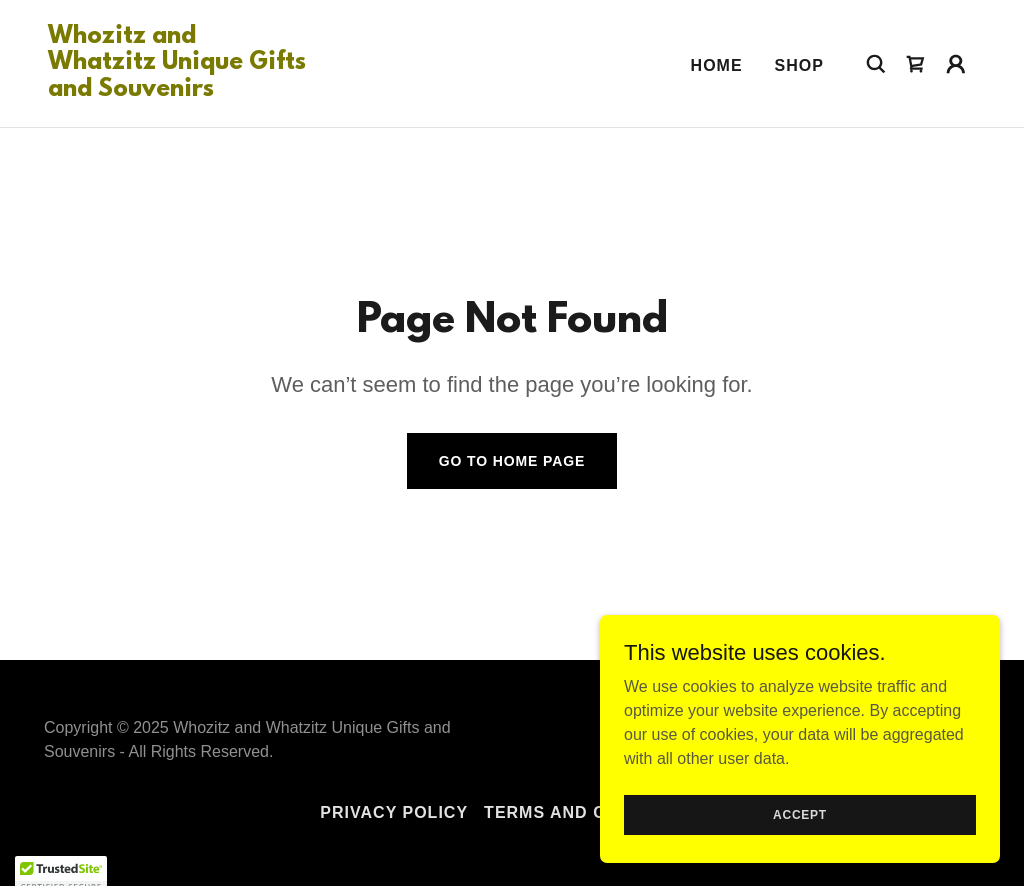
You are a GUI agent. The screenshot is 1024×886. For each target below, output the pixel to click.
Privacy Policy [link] (394, 812)
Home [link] (717, 65)
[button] (956, 64)
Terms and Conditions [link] (594, 812)
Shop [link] (799, 65)
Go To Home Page (512, 461)
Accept (800, 842)
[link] (178, 90)
